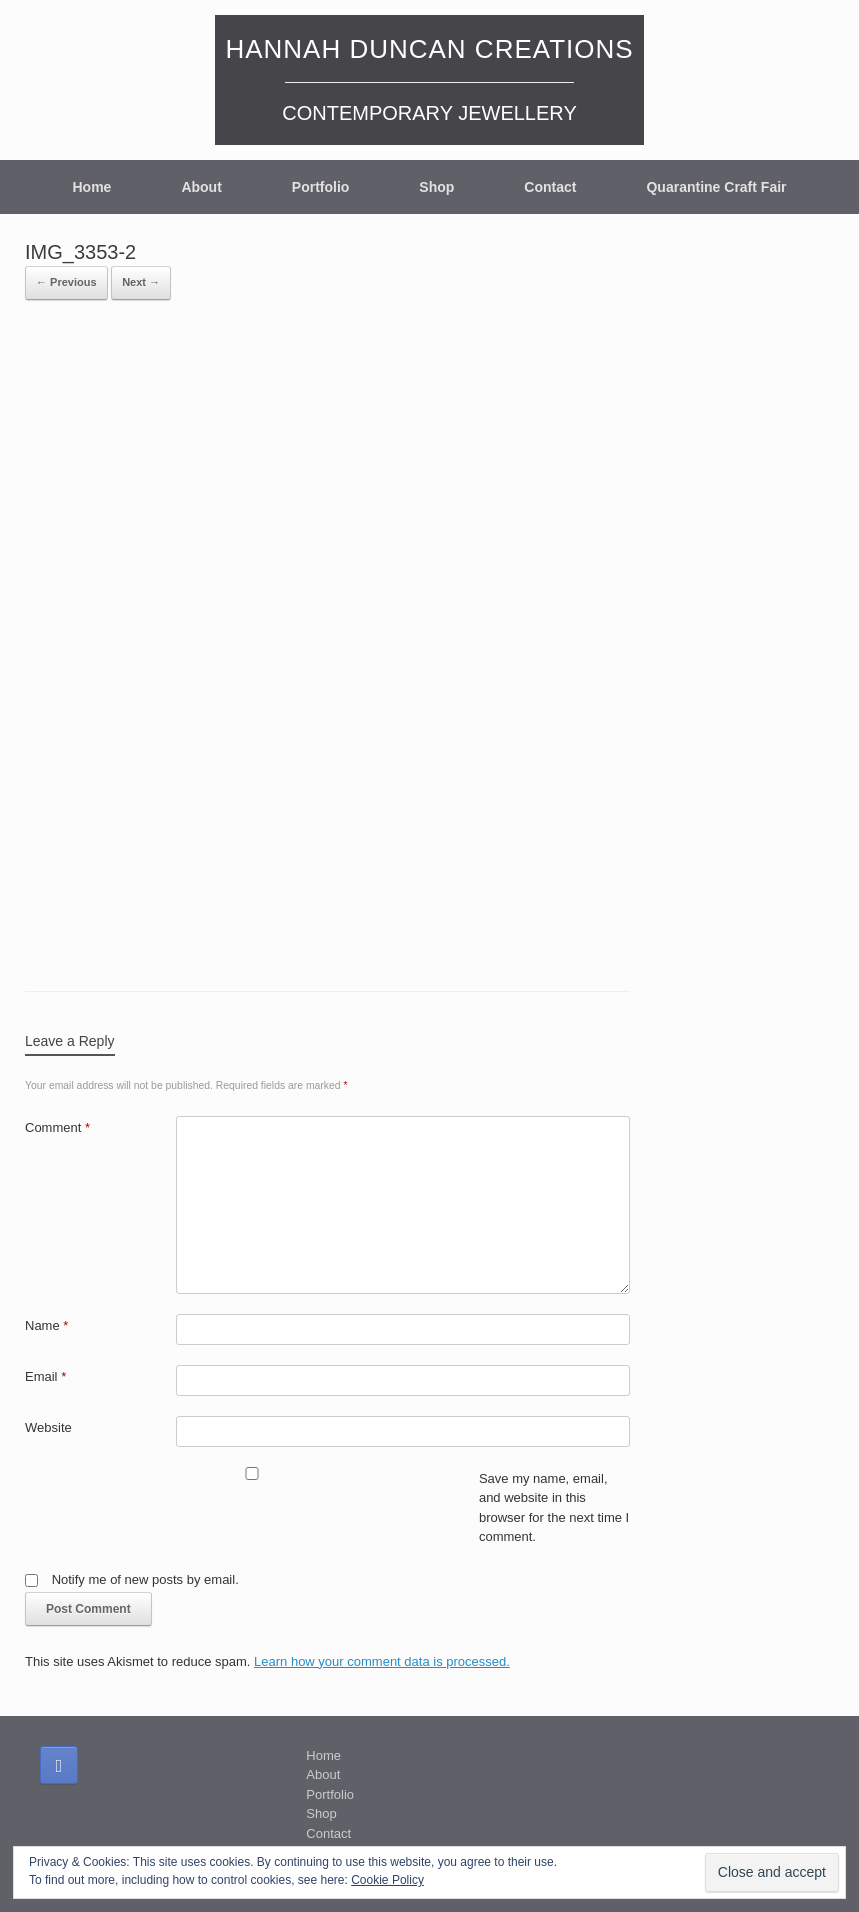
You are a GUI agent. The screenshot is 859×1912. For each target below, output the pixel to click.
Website (48, 1427)
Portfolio (321, 187)
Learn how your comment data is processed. (382, 1661)
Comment (57, 1127)
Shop (436, 187)
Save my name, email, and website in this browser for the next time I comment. (554, 1508)
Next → (141, 282)
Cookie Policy (387, 1880)
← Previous (66, 282)
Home (91, 187)
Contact (550, 187)
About (201, 187)
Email (45, 1376)
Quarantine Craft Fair (716, 187)
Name (46, 1325)
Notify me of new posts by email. (145, 1579)
